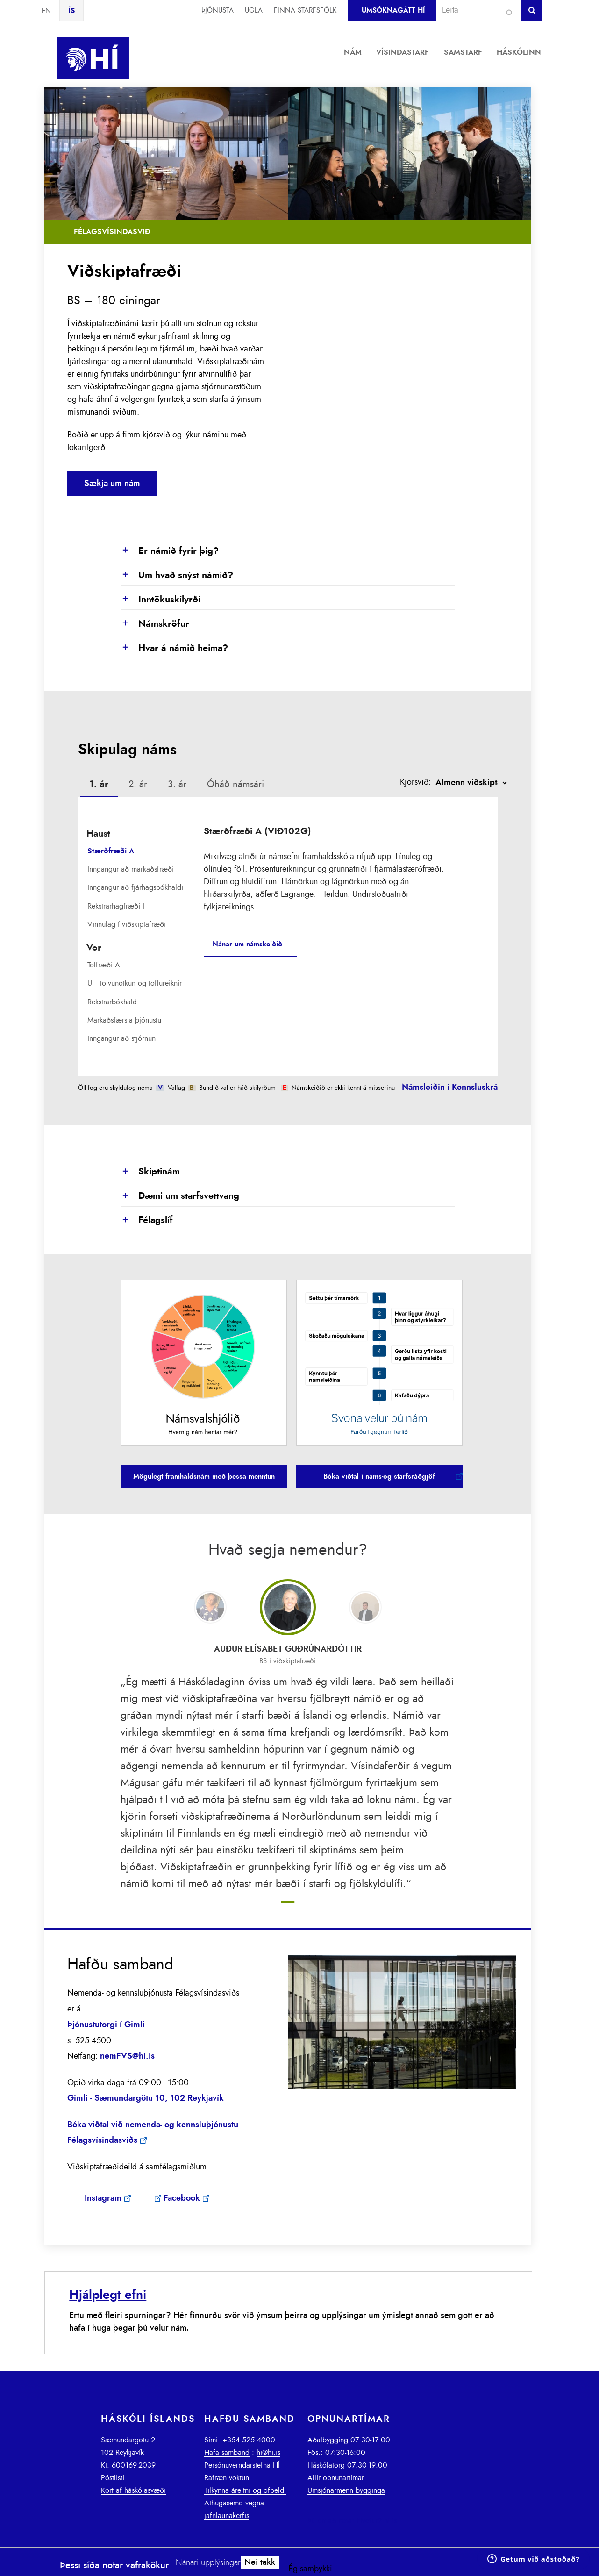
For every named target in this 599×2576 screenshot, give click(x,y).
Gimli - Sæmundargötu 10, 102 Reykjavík (145, 2098)
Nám (353, 52)
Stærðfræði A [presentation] (110, 851)
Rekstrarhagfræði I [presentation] (115, 906)
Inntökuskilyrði (160, 600)
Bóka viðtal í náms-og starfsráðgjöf (379, 1476)
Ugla (254, 10)
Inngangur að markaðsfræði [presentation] (130, 869)
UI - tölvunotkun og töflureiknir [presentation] (134, 983)
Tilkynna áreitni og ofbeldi (245, 2490)
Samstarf (463, 52)
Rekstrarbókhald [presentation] (112, 1002)
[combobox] (474, 10)
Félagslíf (147, 1221)
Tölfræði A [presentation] (103, 965)
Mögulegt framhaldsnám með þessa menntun (204, 1476)
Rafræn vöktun (226, 2478)
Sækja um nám (112, 483)
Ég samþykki (310, 2569)
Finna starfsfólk (305, 10)
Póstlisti (112, 2478)
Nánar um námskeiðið (247, 944)
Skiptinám (150, 1172)
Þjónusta (217, 10)
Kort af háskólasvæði (133, 2490)
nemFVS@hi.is (127, 2056)
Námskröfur (155, 624)
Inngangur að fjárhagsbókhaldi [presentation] (135, 887)
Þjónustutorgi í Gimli (106, 2025)
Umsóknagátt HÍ (393, 10)
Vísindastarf (402, 52)
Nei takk (259, 2562)
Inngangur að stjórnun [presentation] (121, 1038)
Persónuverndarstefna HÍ (242, 2465)
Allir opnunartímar (335, 2478)
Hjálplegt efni (107, 2295)
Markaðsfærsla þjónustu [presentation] (124, 1020)
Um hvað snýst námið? (177, 576)
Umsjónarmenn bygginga (346, 2490)
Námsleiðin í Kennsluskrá (450, 1087)
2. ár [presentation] (137, 784)
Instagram (103, 2198)
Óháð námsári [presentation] (235, 784)
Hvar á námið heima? (174, 649)
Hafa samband (227, 2452)
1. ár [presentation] (98, 784)
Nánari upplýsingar (208, 2563)
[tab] (99, 785)
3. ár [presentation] (177, 784)
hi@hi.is (268, 2452)
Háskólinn (519, 52)
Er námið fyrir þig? (170, 551)
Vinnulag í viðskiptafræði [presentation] (126, 924)
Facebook (182, 2198)
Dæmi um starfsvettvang (180, 1196)
